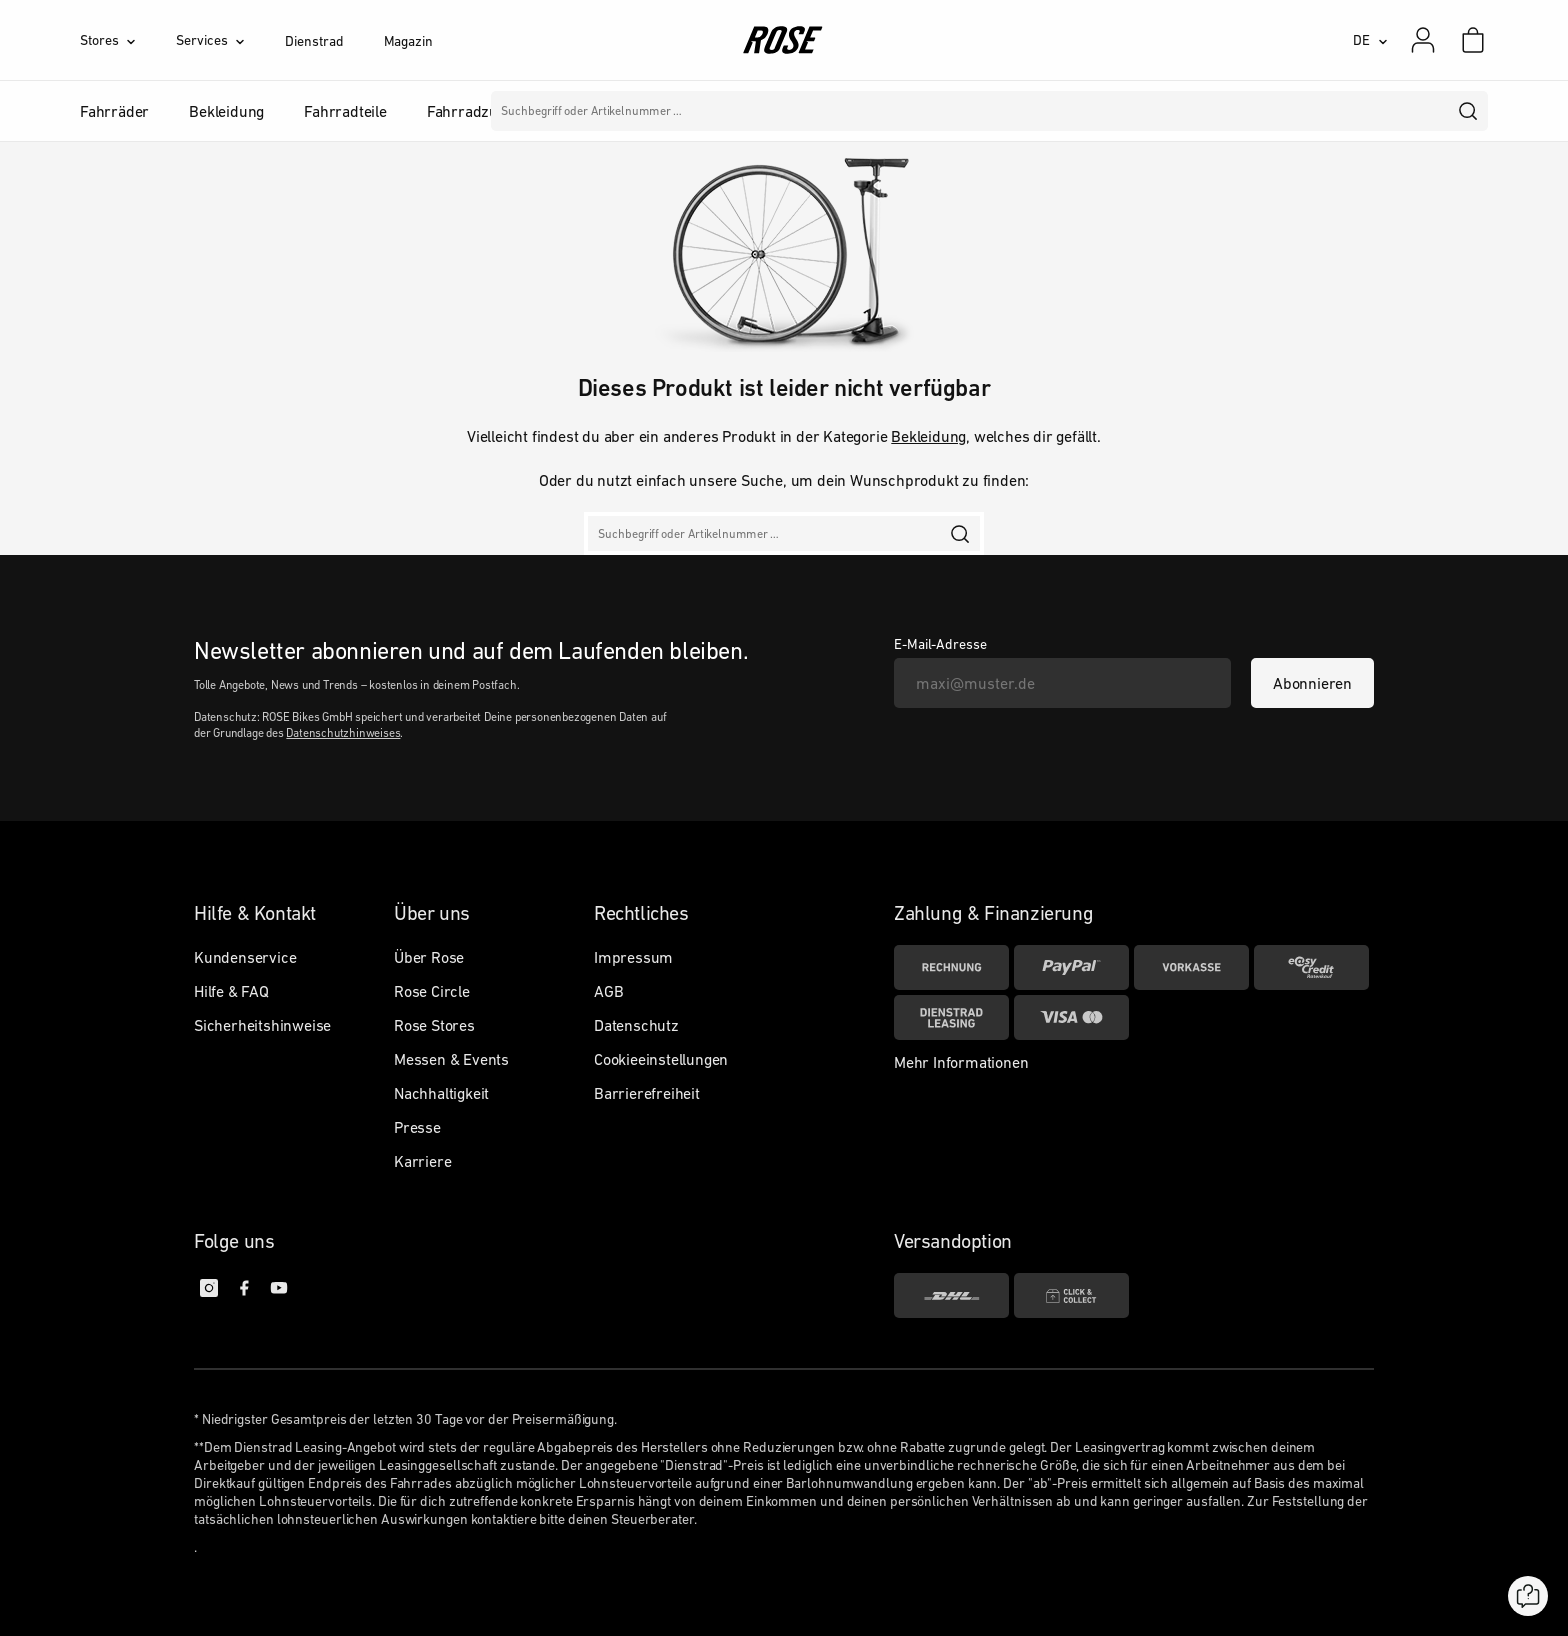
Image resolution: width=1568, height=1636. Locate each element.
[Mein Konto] (1423, 40)
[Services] (230, 40)
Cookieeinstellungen (661, 1059)
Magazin (408, 41)
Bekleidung (928, 436)
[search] (1469, 111)
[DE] (1370, 40)
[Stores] (128, 40)
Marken (671, 111)
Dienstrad (314, 41)
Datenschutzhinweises (343, 733)
